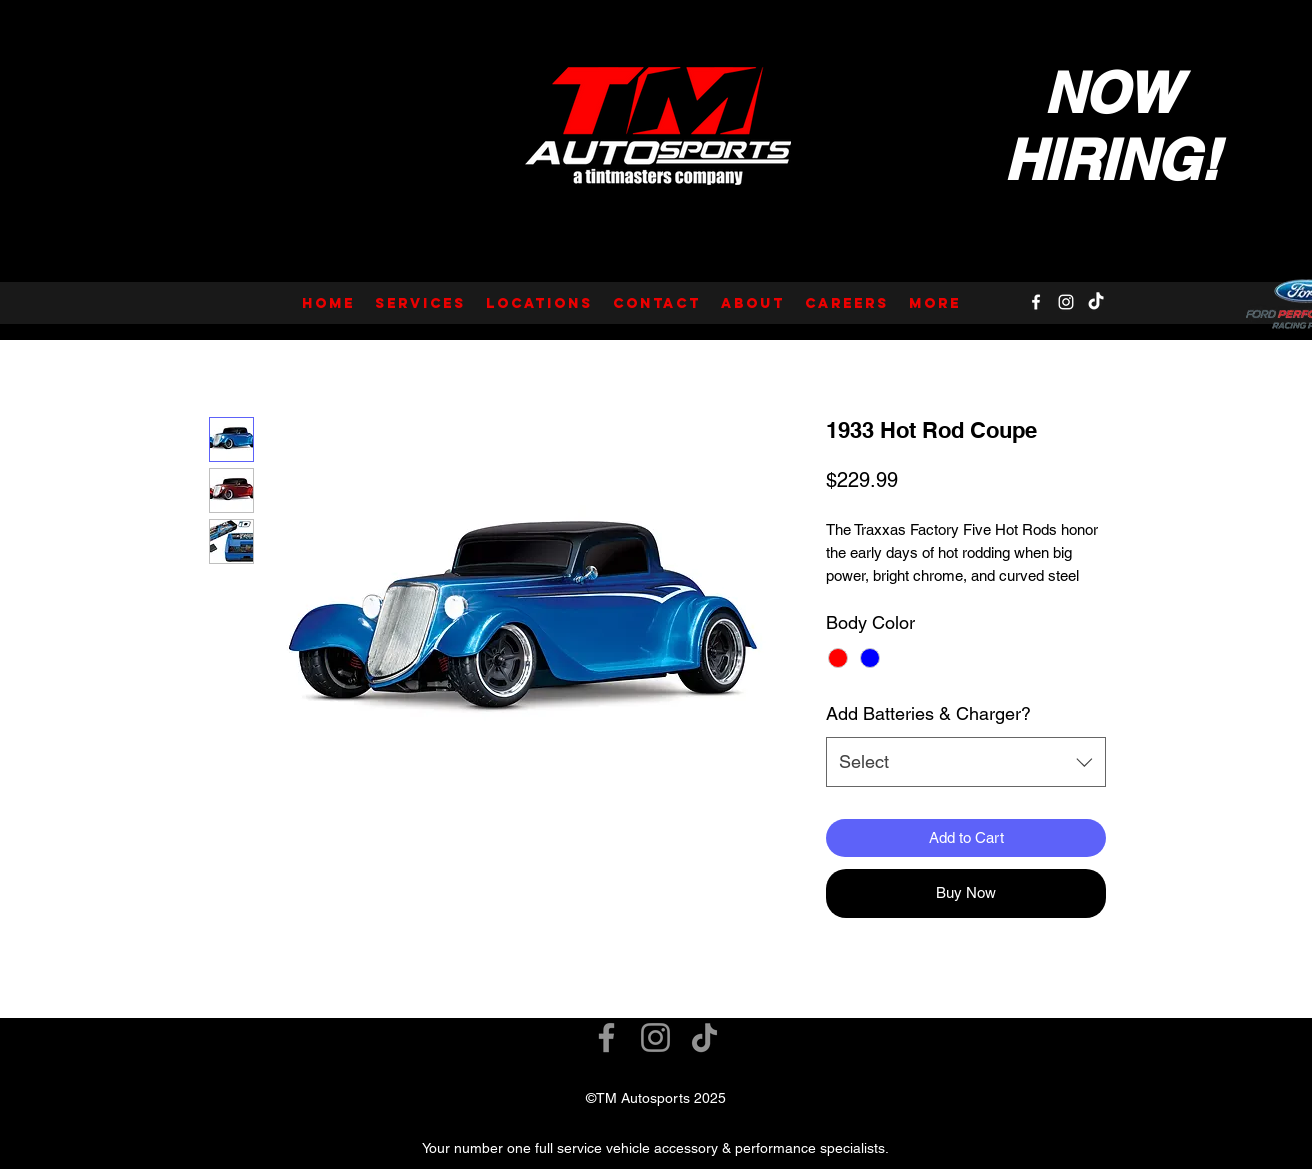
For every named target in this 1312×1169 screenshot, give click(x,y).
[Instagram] (1066, 302)
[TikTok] (1096, 302)
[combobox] (966, 762)
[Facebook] (1036, 302)
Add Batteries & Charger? (928, 713)
